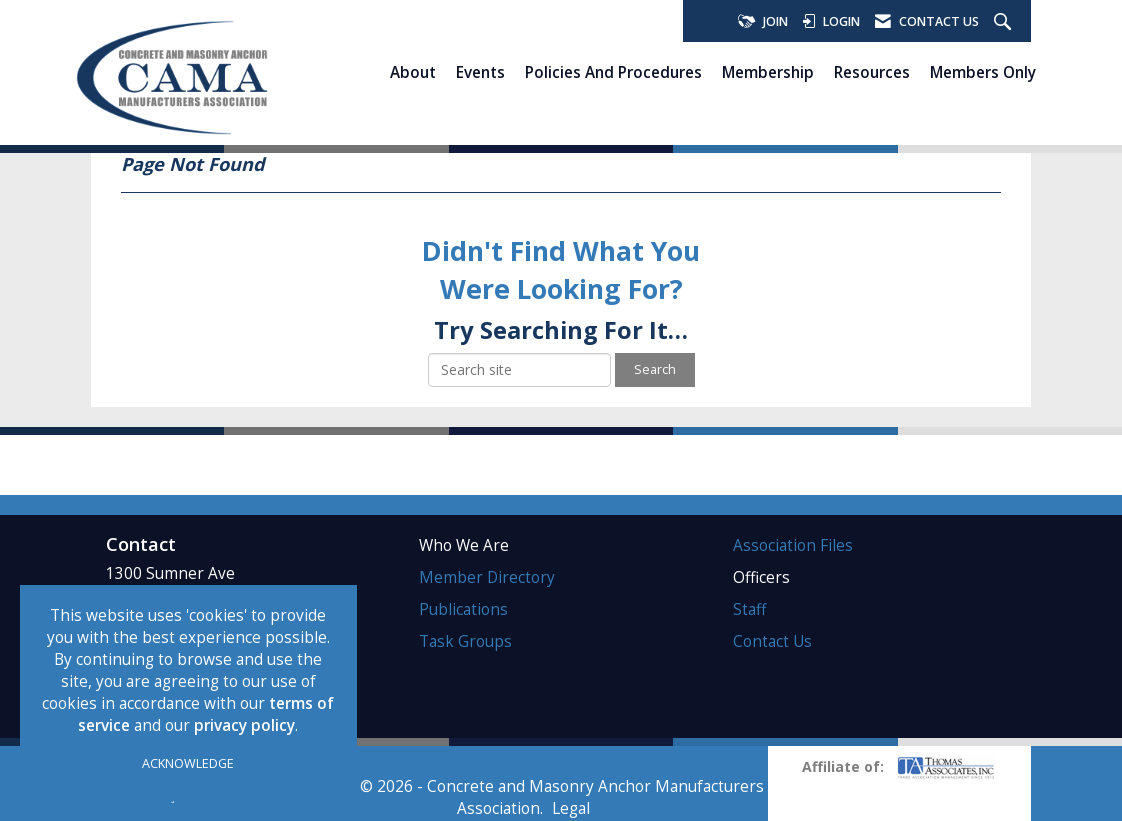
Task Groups (465, 641)
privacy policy (244, 725)
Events (480, 72)
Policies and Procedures (613, 72)
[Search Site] (1005, 22)
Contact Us (772, 641)
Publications (463, 609)
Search (655, 369)
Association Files (793, 545)
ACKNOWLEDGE (188, 763)
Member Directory (487, 577)
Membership (768, 72)
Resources (872, 72)
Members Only (983, 72)
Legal (571, 808)
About (413, 72)
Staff (749, 609)
